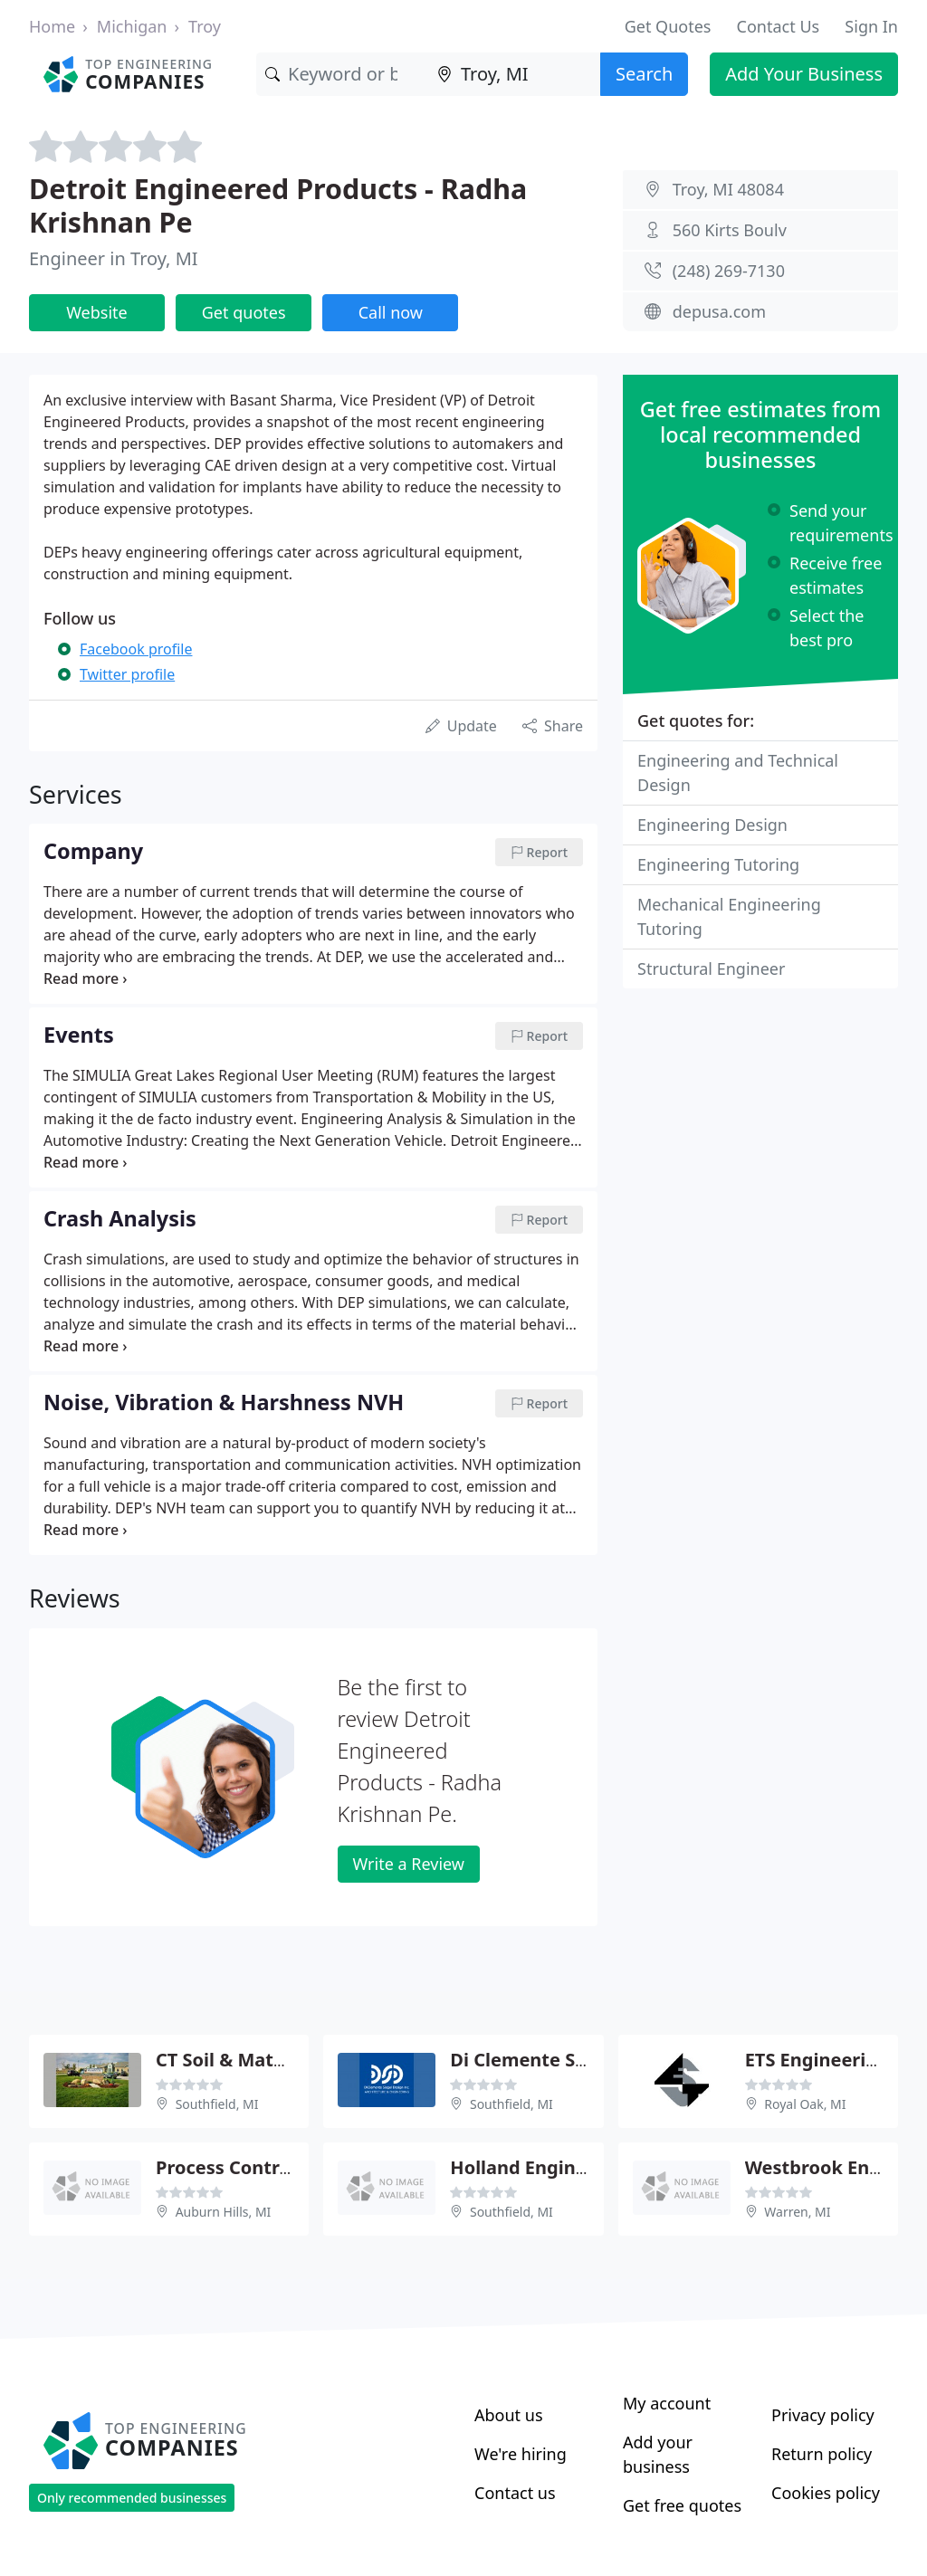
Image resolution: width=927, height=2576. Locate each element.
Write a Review (408, 1864)
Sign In (871, 26)
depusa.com (719, 311)
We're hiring (520, 2454)
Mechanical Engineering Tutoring (729, 916)
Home (52, 26)
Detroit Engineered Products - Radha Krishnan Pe (278, 205)
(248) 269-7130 (729, 270)
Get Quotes (668, 26)
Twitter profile (127, 674)
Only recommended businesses (131, 2497)
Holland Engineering (542, 2167)
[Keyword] (342, 74)
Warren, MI (797, 2211)
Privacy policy (822, 2415)
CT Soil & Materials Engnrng (280, 2059)
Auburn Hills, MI (224, 2211)
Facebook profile (136, 649)
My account (667, 2403)
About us (508, 2415)
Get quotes (244, 312)
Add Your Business (804, 74)
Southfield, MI (217, 2104)
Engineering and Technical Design (737, 772)
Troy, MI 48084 (728, 189)
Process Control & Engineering (292, 2167)
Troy (204, 26)
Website (97, 312)
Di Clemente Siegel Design (567, 2059)
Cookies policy (825, 2493)
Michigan (132, 26)
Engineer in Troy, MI (113, 258)
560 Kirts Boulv (730, 230)
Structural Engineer (711, 968)
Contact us (515, 2493)
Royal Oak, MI (805, 2104)
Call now (390, 312)
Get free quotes (682, 2505)
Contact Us (778, 26)
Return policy (821, 2454)
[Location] (514, 74)
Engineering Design (712, 824)
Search (644, 74)
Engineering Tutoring (718, 864)
